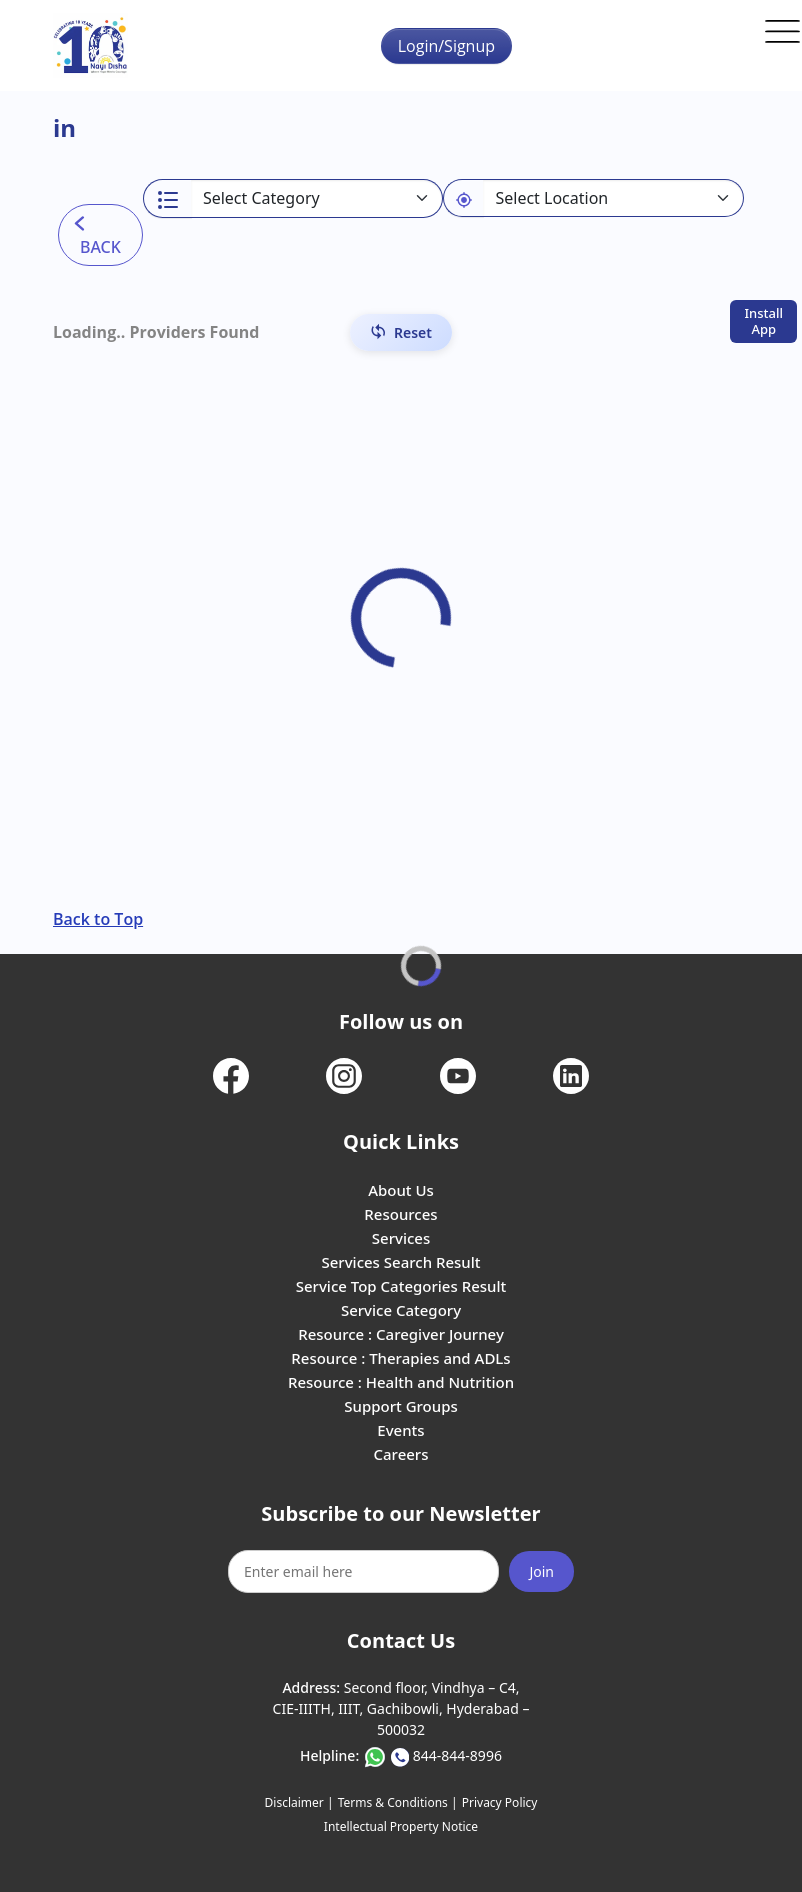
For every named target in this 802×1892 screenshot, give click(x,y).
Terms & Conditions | (398, 1802)
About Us (401, 1190)
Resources (400, 1214)
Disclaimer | (299, 1802)
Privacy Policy (500, 1802)
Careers (400, 1454)
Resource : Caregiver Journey (401, 1334)
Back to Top (98, 919)
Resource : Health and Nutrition (401, 1382)
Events (400, 1430)
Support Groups (401, 1406)
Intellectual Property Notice (401, 1826)
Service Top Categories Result (401, 1286)
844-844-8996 (457, 1755)
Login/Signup (446, 46)
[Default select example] (613, 198)
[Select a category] (317, 198)
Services (401, 1238)
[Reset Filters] (401, 332)
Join (541, 1571)
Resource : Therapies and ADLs (400, 1358)
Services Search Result (400, 1262)
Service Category (401, 1310)
